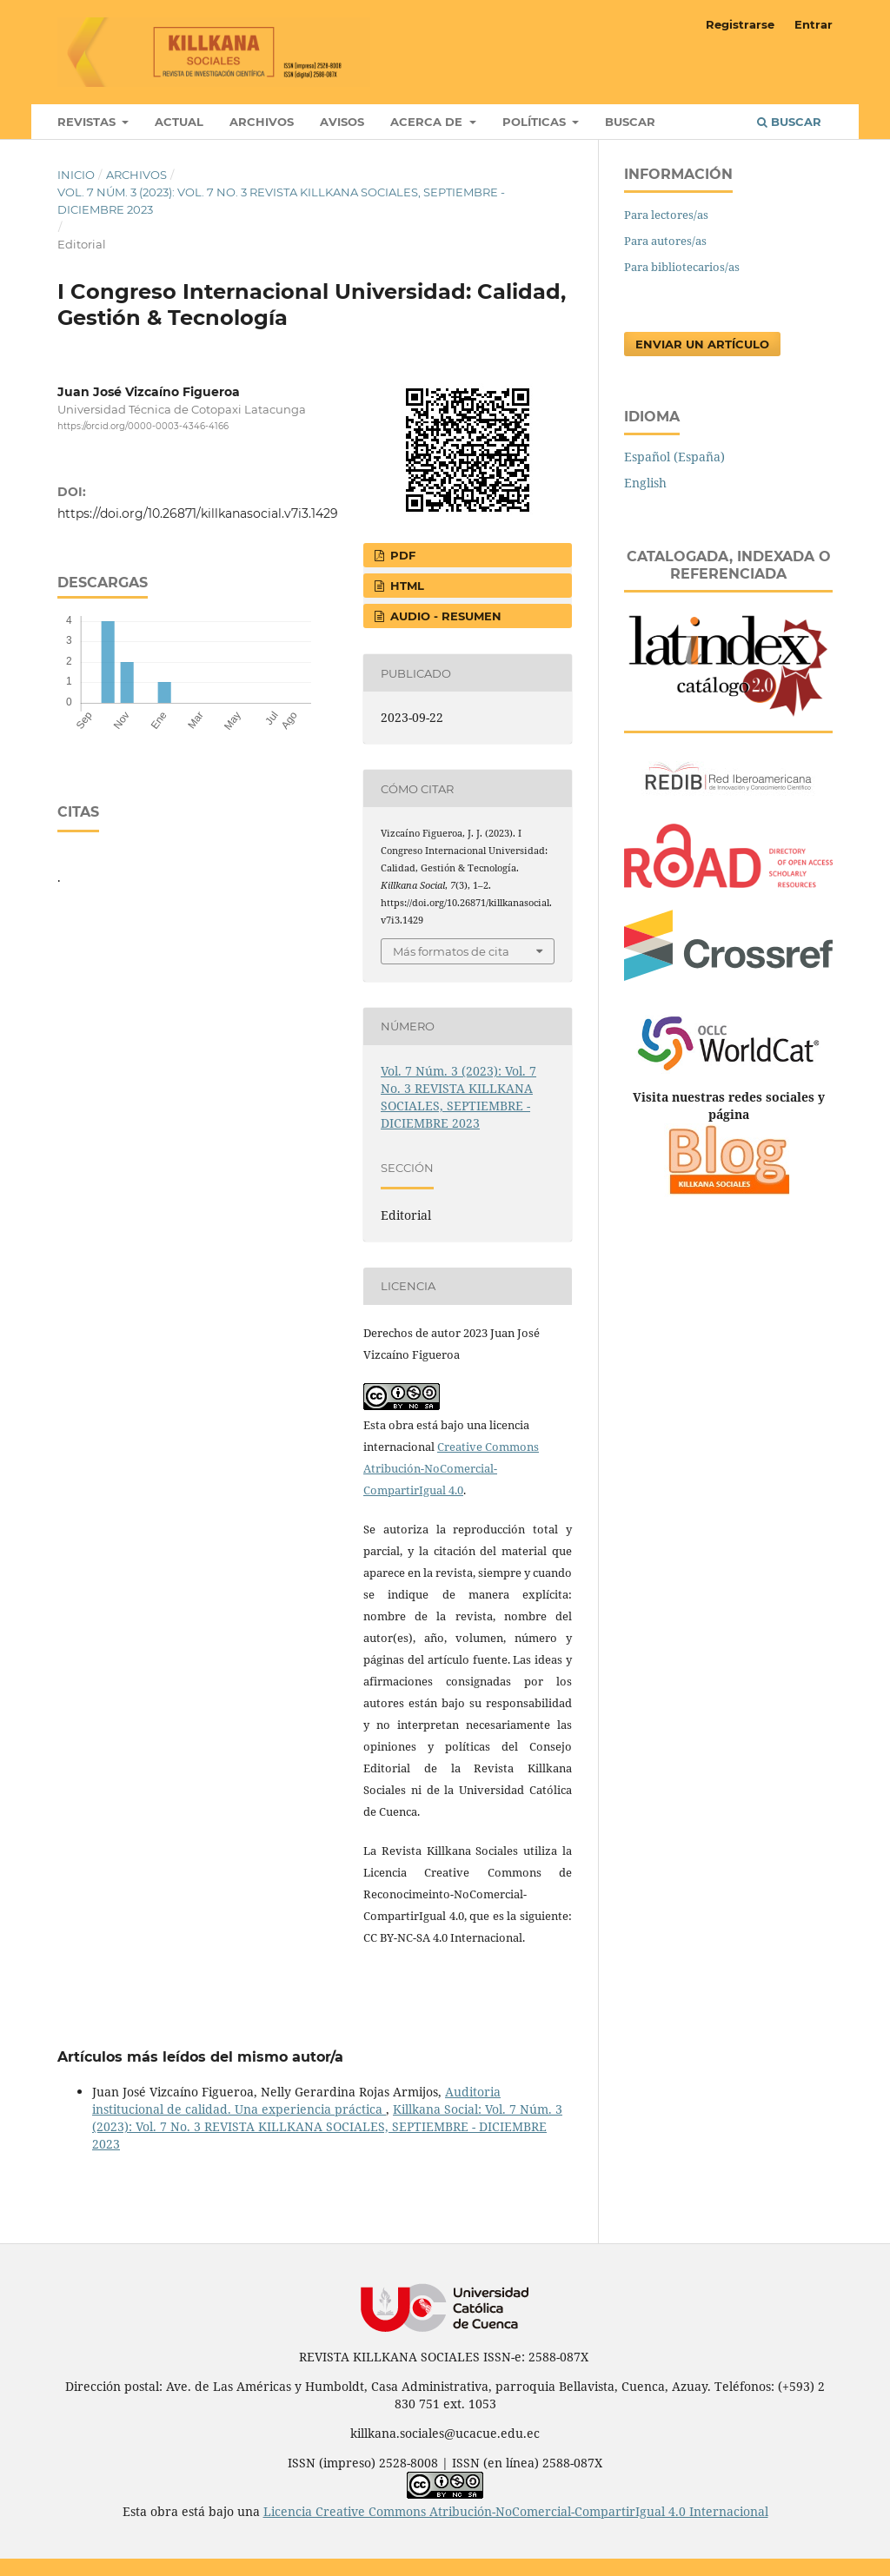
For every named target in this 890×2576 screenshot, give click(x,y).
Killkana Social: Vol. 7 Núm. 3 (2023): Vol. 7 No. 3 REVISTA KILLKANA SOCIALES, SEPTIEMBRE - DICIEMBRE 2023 (327, 2126)
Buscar (630, 122)
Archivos (261, 122)
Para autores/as (665, 240)
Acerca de (428, 122)
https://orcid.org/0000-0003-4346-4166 (143, 426)
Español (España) (674, 456)
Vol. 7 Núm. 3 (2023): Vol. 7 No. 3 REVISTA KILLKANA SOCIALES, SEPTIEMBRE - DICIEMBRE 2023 (281, 200)
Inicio (76, 175)
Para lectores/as (666, 214)
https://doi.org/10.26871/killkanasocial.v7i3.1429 (197, 513)
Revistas (88, 122)
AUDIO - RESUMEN (444, 616)
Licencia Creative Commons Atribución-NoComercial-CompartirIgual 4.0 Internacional (515, 2511)
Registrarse (740, 24)
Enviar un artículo (702, 344)
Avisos (342, 122)
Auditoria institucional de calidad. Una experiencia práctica (296, 2100)
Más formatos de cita (451, 951)
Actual (179, 122)
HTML (405, 586)
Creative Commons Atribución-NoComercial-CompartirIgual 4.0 (451, 1468)
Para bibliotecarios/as (682, 267)
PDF (401, 555)
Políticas (535, 122)
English (645, 482)
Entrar (813, 24)
